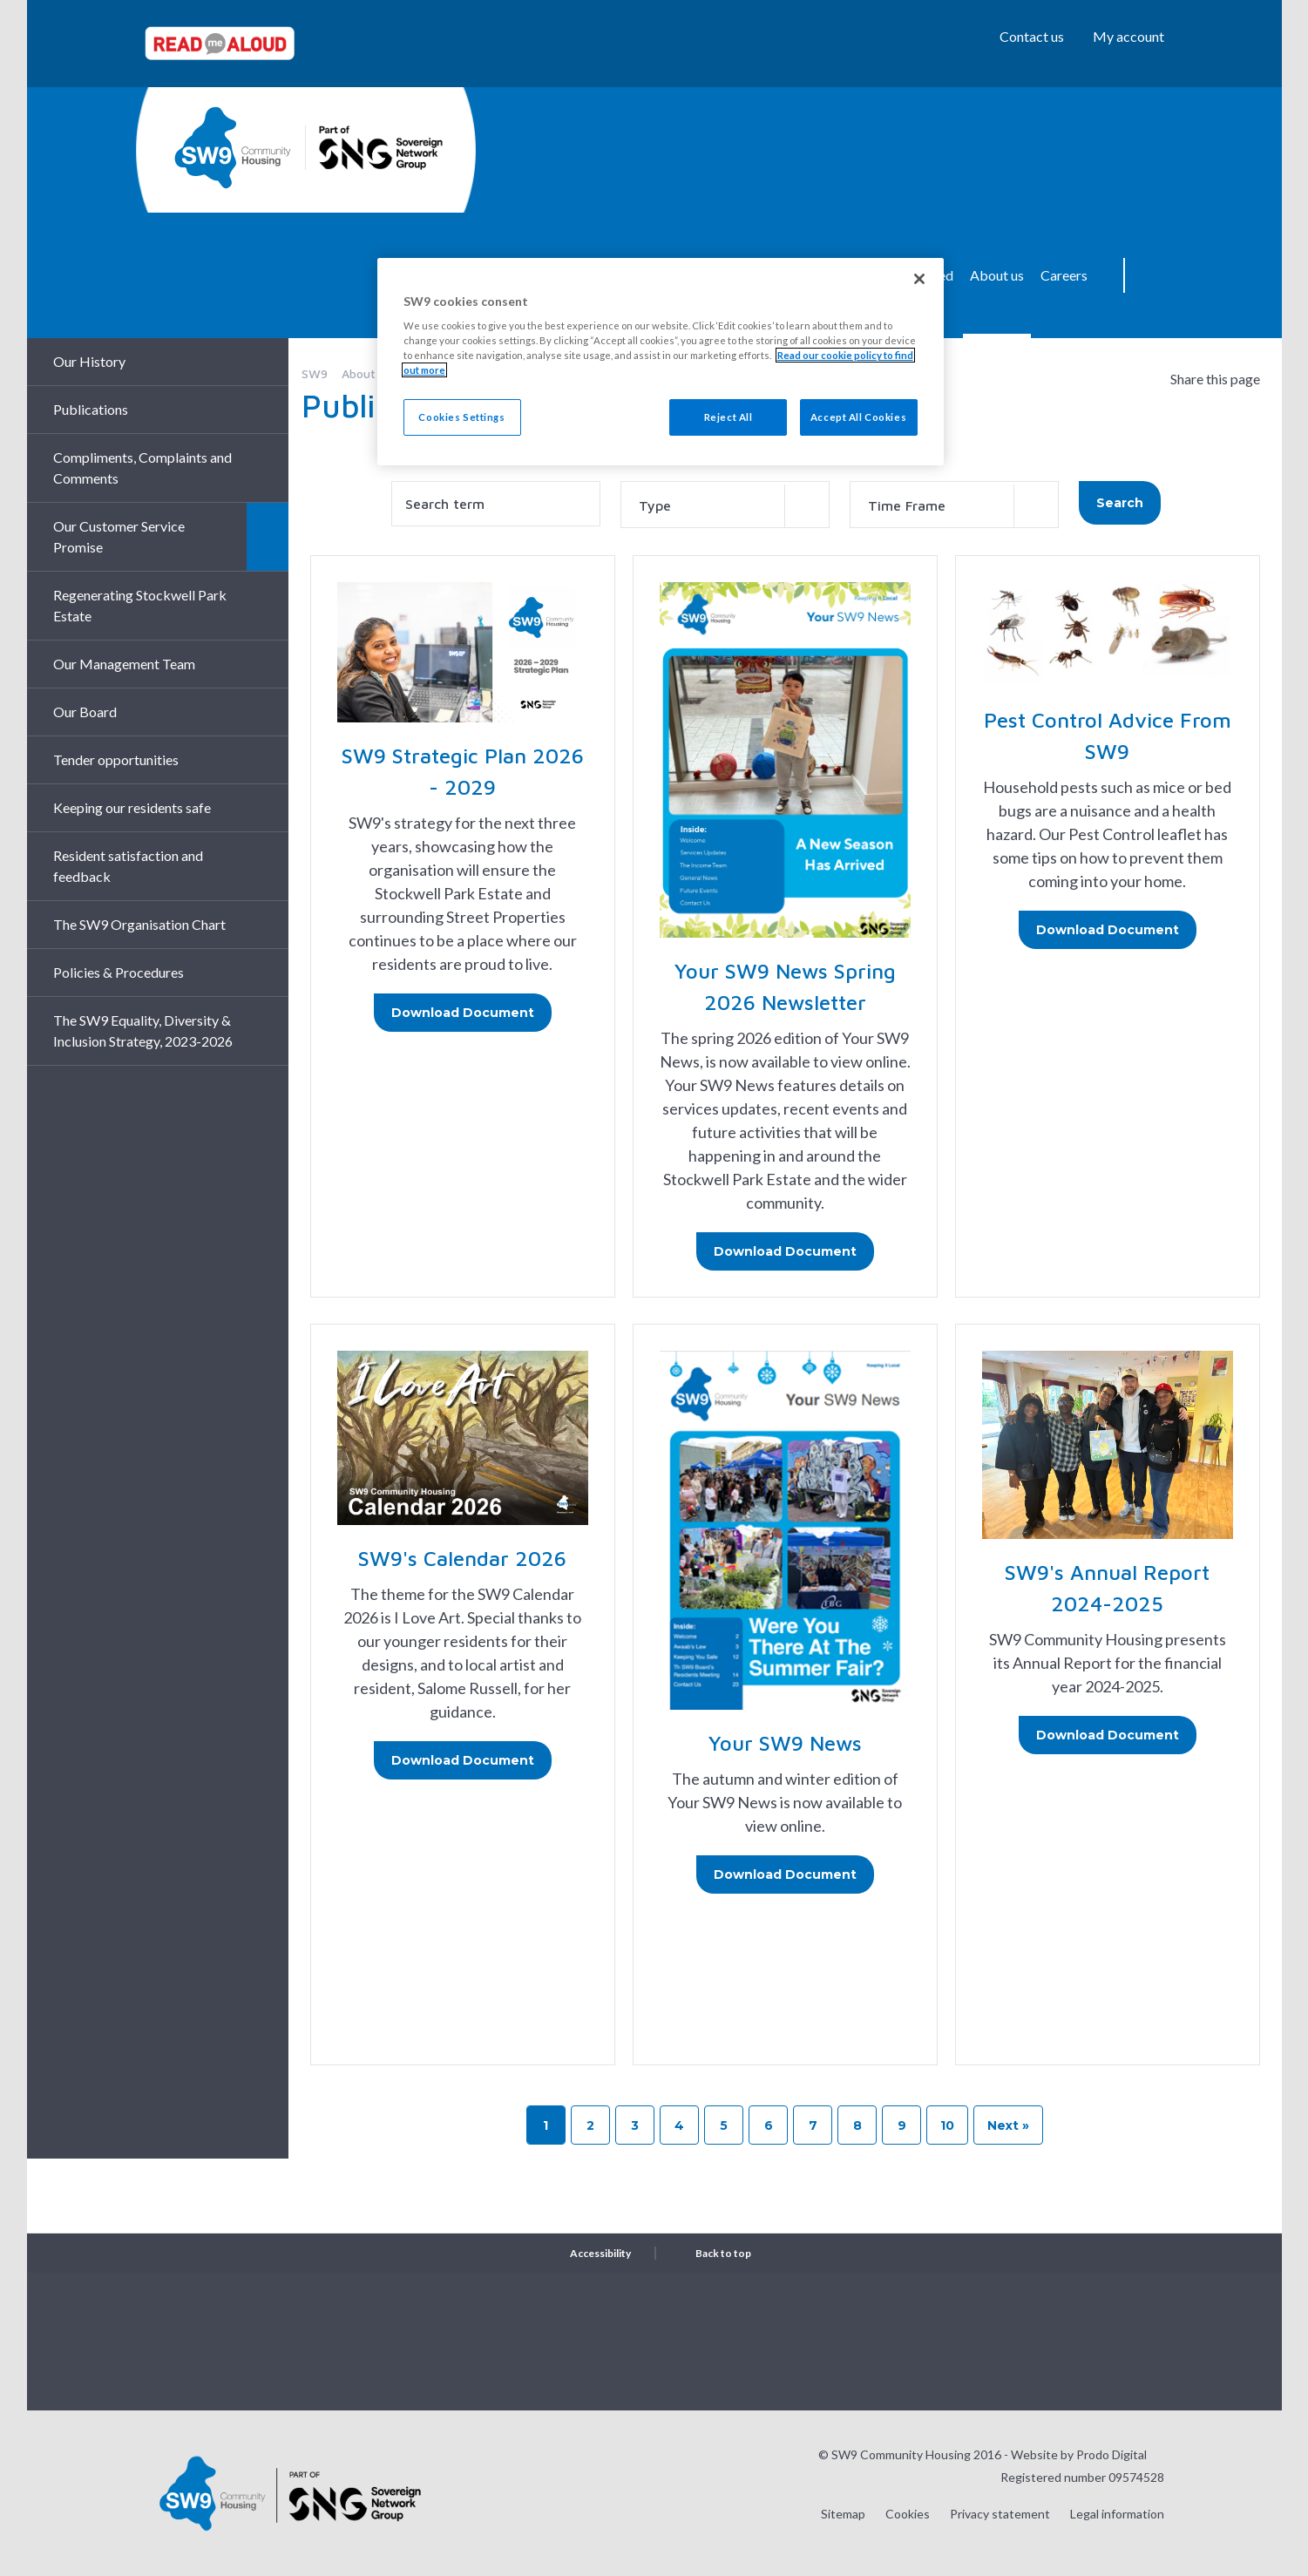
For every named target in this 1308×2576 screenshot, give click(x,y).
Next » (1008, 2125)
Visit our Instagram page (1020, 2340)
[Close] (919, 279)
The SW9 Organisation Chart (139, 924)
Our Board (85, 711)
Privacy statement (1000, 2513)
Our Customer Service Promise (119, 536)
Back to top (723, 2253)
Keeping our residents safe (132, 807)
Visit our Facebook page (1107, 2340)
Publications (90, 409)
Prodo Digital (1111, 2454)
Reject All (728, 417)
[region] (660, 362)
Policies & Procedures (118, 972)
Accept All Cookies (858, 417)
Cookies (907, 2513)
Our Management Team (124, 663)
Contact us (1032, 36)
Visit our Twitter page (1063, 2340)
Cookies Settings (461, 417)
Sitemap (843, 2513)
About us (997, 275)
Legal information (1117, 2513)
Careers (1064, 275)
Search (1151, 275)
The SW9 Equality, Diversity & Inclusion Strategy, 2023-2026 (143, 1030)
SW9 (315, 373)
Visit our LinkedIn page (1150, 2340)
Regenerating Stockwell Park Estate (140, 605)
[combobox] (725, 505)
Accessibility (600, 2253)
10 (947, 2125)
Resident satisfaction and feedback (128, 866)
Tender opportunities (116, 759)
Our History (89, 361)
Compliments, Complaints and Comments (142, 467)
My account (1128, 36)
